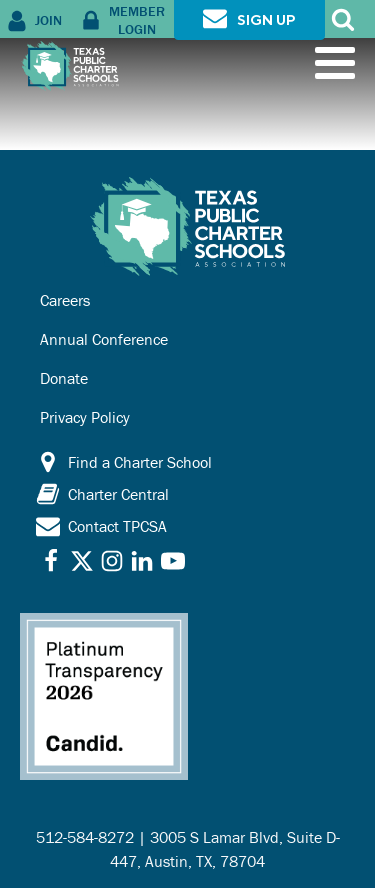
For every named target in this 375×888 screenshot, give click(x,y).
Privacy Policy (85, 417)
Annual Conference (104, 339)
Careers (65, 300)
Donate (64, 378)
